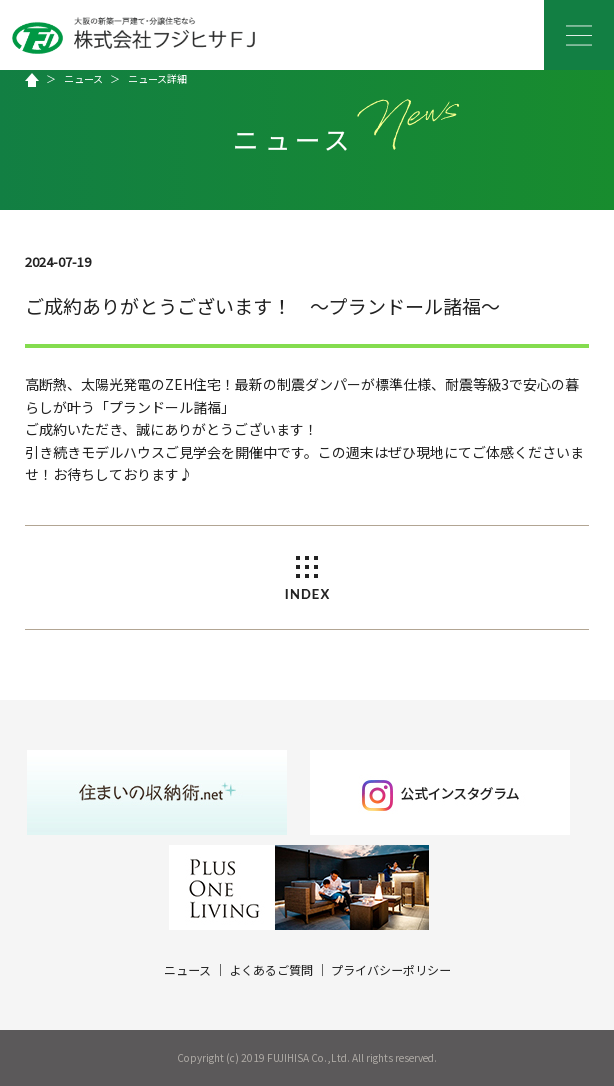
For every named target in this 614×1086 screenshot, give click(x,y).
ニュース (83, 78)
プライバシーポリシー (391, 969)
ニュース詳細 (157, 78)
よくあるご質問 (271, 969)
